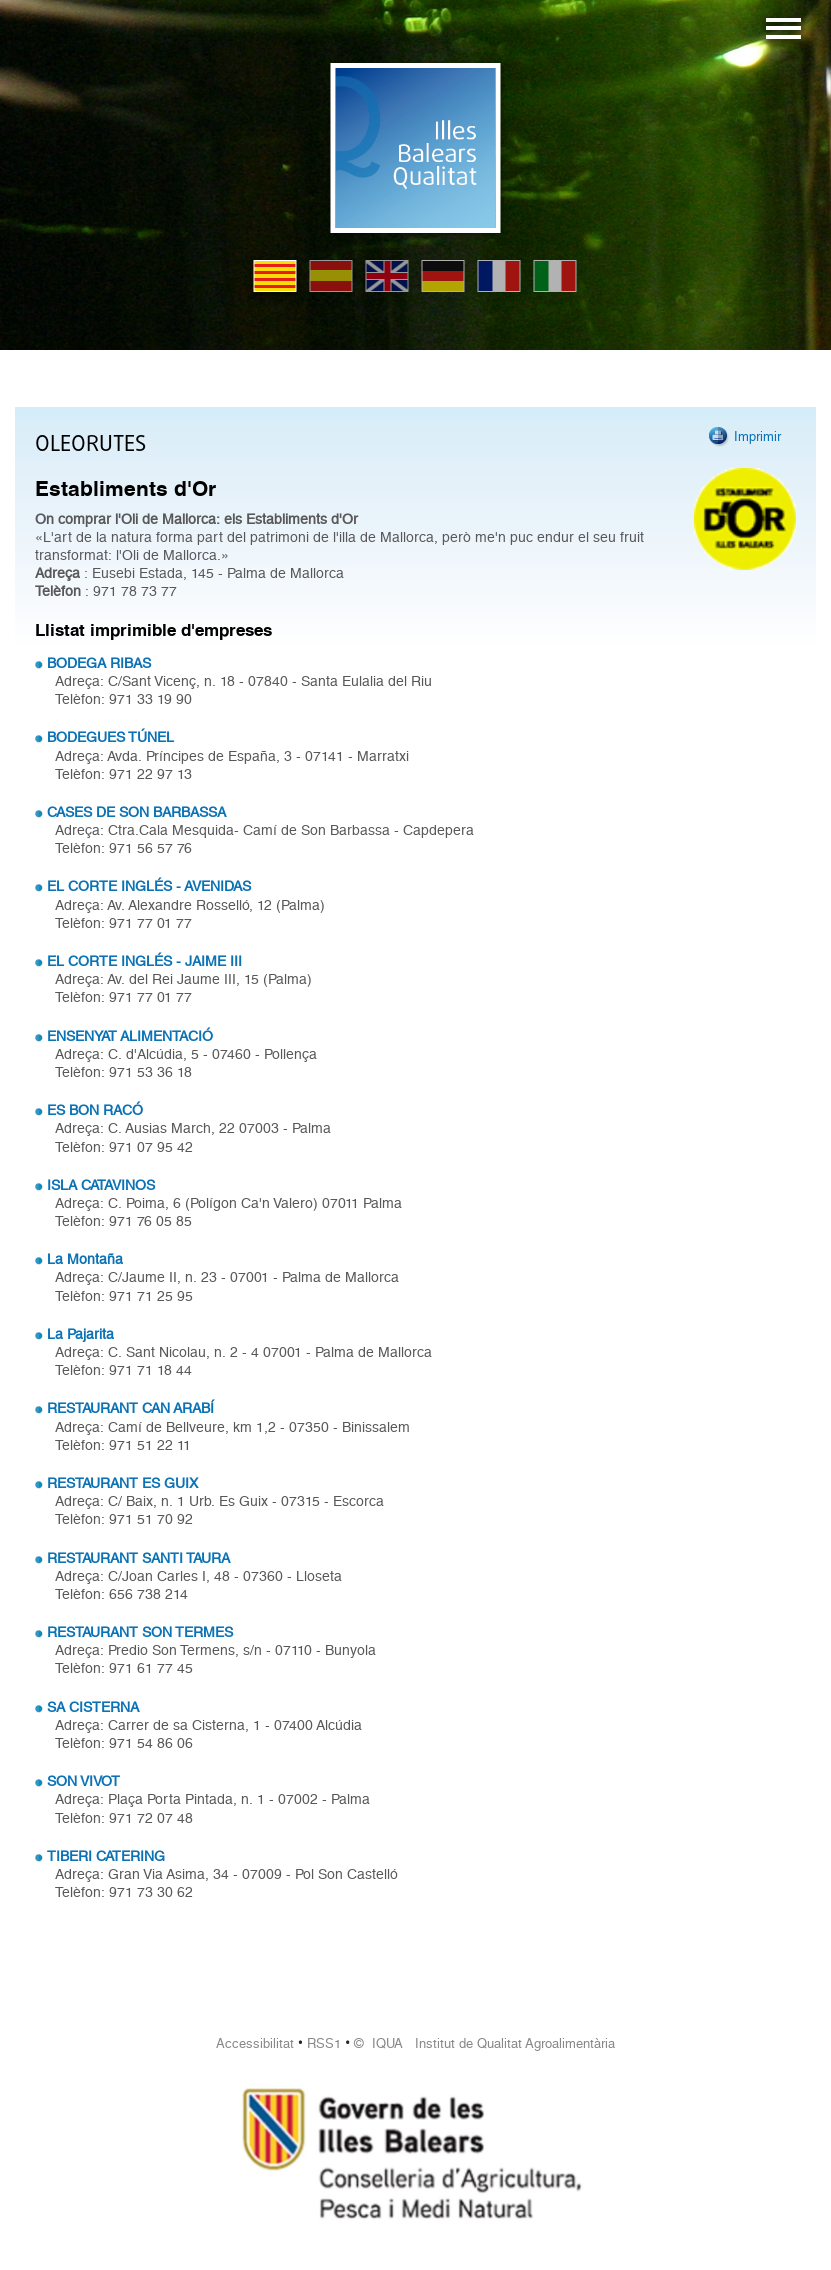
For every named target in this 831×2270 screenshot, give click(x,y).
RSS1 (324, 2043)
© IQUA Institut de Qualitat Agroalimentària (484, 2043)
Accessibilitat (255, 2043)
